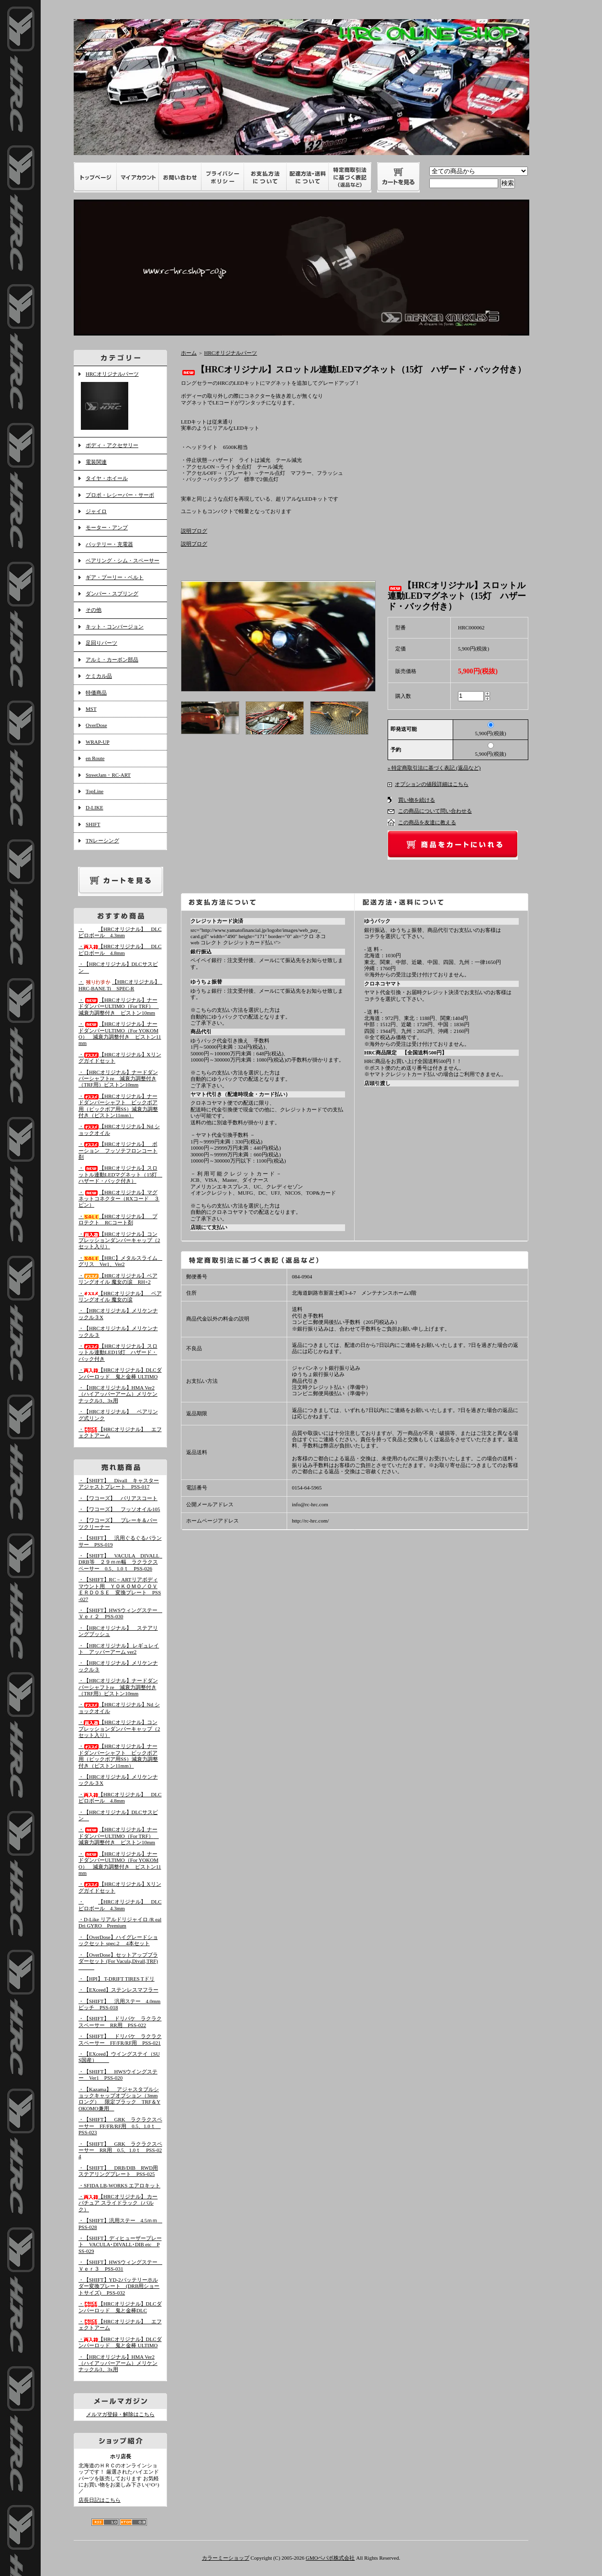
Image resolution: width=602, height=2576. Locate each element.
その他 (93, 610)
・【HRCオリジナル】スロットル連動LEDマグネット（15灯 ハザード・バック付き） (120, 1174)
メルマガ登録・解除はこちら (120, 2414)
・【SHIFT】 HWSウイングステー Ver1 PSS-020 (117, 2075)
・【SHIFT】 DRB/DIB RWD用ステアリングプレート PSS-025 (118, 2171)
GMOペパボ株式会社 (330, 2558)
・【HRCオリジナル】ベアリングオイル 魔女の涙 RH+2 (117, 1279)
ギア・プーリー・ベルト (115, 577)
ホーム (189, 353)
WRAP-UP (98, 742)
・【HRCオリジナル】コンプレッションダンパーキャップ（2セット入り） (119, 1240)
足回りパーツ (101, 643)
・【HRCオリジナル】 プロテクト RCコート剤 (117, 1219)
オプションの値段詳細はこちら (431, 784)
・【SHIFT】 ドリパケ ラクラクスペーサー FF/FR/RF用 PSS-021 (120, 2039)
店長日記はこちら (99, 2500)
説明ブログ (194, 531)
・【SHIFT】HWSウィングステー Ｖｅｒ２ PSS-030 (120, 1613)
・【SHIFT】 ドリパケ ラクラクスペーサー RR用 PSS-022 (120, 2021)
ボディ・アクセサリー (112, 445)
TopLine (94, 791)
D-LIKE (94, 807)
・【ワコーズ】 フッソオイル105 (119, 1509)
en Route (95, 758)
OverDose (96, 725)
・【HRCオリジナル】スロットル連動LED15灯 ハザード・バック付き (117, 1352)
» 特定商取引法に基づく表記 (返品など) (434, 768)
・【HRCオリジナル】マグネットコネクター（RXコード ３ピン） (118, 1198)
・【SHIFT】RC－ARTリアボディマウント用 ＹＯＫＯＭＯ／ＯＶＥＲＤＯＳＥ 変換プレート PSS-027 (119, 1589)
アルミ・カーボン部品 (112, 659)
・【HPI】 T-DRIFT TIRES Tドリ (116, 1979)
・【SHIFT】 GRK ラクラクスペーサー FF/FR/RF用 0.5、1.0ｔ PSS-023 (120, 2126)
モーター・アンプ (107, 527)
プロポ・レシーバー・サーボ (120, 495)
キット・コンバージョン (115, 626)
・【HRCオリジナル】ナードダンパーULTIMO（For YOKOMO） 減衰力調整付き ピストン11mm (119, 1033)
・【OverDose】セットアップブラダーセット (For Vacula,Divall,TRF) (118, 1961)
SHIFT (93, 824)
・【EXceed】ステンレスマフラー (118, 1990)
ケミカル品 (99, 676)
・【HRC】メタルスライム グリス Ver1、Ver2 (120, 1261)
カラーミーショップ (225, 2558)
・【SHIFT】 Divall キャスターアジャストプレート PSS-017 (118, 1484)
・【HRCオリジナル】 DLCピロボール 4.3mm (120, 932)
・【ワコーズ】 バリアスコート (117, 1498)
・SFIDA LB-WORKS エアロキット (119, 2185)
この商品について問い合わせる (435, 811)
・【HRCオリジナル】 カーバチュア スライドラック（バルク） (117, 2203)
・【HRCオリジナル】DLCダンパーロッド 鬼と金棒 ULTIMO (120, 2342)
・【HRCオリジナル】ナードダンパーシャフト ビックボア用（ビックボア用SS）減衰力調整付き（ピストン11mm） (118, 1755)
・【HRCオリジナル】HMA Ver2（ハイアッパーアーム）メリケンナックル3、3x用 (117, 1394)
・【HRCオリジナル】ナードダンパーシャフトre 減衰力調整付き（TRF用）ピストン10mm (118, 1078)
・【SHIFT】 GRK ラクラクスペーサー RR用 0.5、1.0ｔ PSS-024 (120, 2150)
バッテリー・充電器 (109, 544)
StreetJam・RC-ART (108, 775)
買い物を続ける (416, 800)
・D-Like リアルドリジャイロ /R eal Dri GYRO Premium (119, 1922)
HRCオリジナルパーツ (120, 401)
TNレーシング (102, 840)
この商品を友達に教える (427, 822)
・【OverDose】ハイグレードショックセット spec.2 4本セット (118, 1940)
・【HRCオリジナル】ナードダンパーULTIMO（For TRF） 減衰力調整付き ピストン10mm (118, 1006)
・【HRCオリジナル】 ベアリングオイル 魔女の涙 (120, 1296)
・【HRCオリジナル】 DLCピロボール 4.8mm (120, 949)
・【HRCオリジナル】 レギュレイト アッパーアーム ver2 (118, 1649)
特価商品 (96, 692)
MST (91, 709)
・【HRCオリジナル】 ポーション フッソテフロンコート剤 (117, 1150)
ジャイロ (96, 511)
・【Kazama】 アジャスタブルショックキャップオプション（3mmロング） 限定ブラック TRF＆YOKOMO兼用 (119, 2098)
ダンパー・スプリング (112, 593)
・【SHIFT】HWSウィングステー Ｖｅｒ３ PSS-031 (120, 2265)
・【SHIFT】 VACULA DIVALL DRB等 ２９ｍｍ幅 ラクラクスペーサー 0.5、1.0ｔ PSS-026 (121, 1562)
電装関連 (96, 462)
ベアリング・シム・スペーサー (122, 560)
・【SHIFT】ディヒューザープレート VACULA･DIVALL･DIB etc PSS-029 (120, 2244)
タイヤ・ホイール (107, 478)
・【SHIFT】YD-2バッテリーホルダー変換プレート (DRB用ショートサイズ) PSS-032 (118, 2286)
